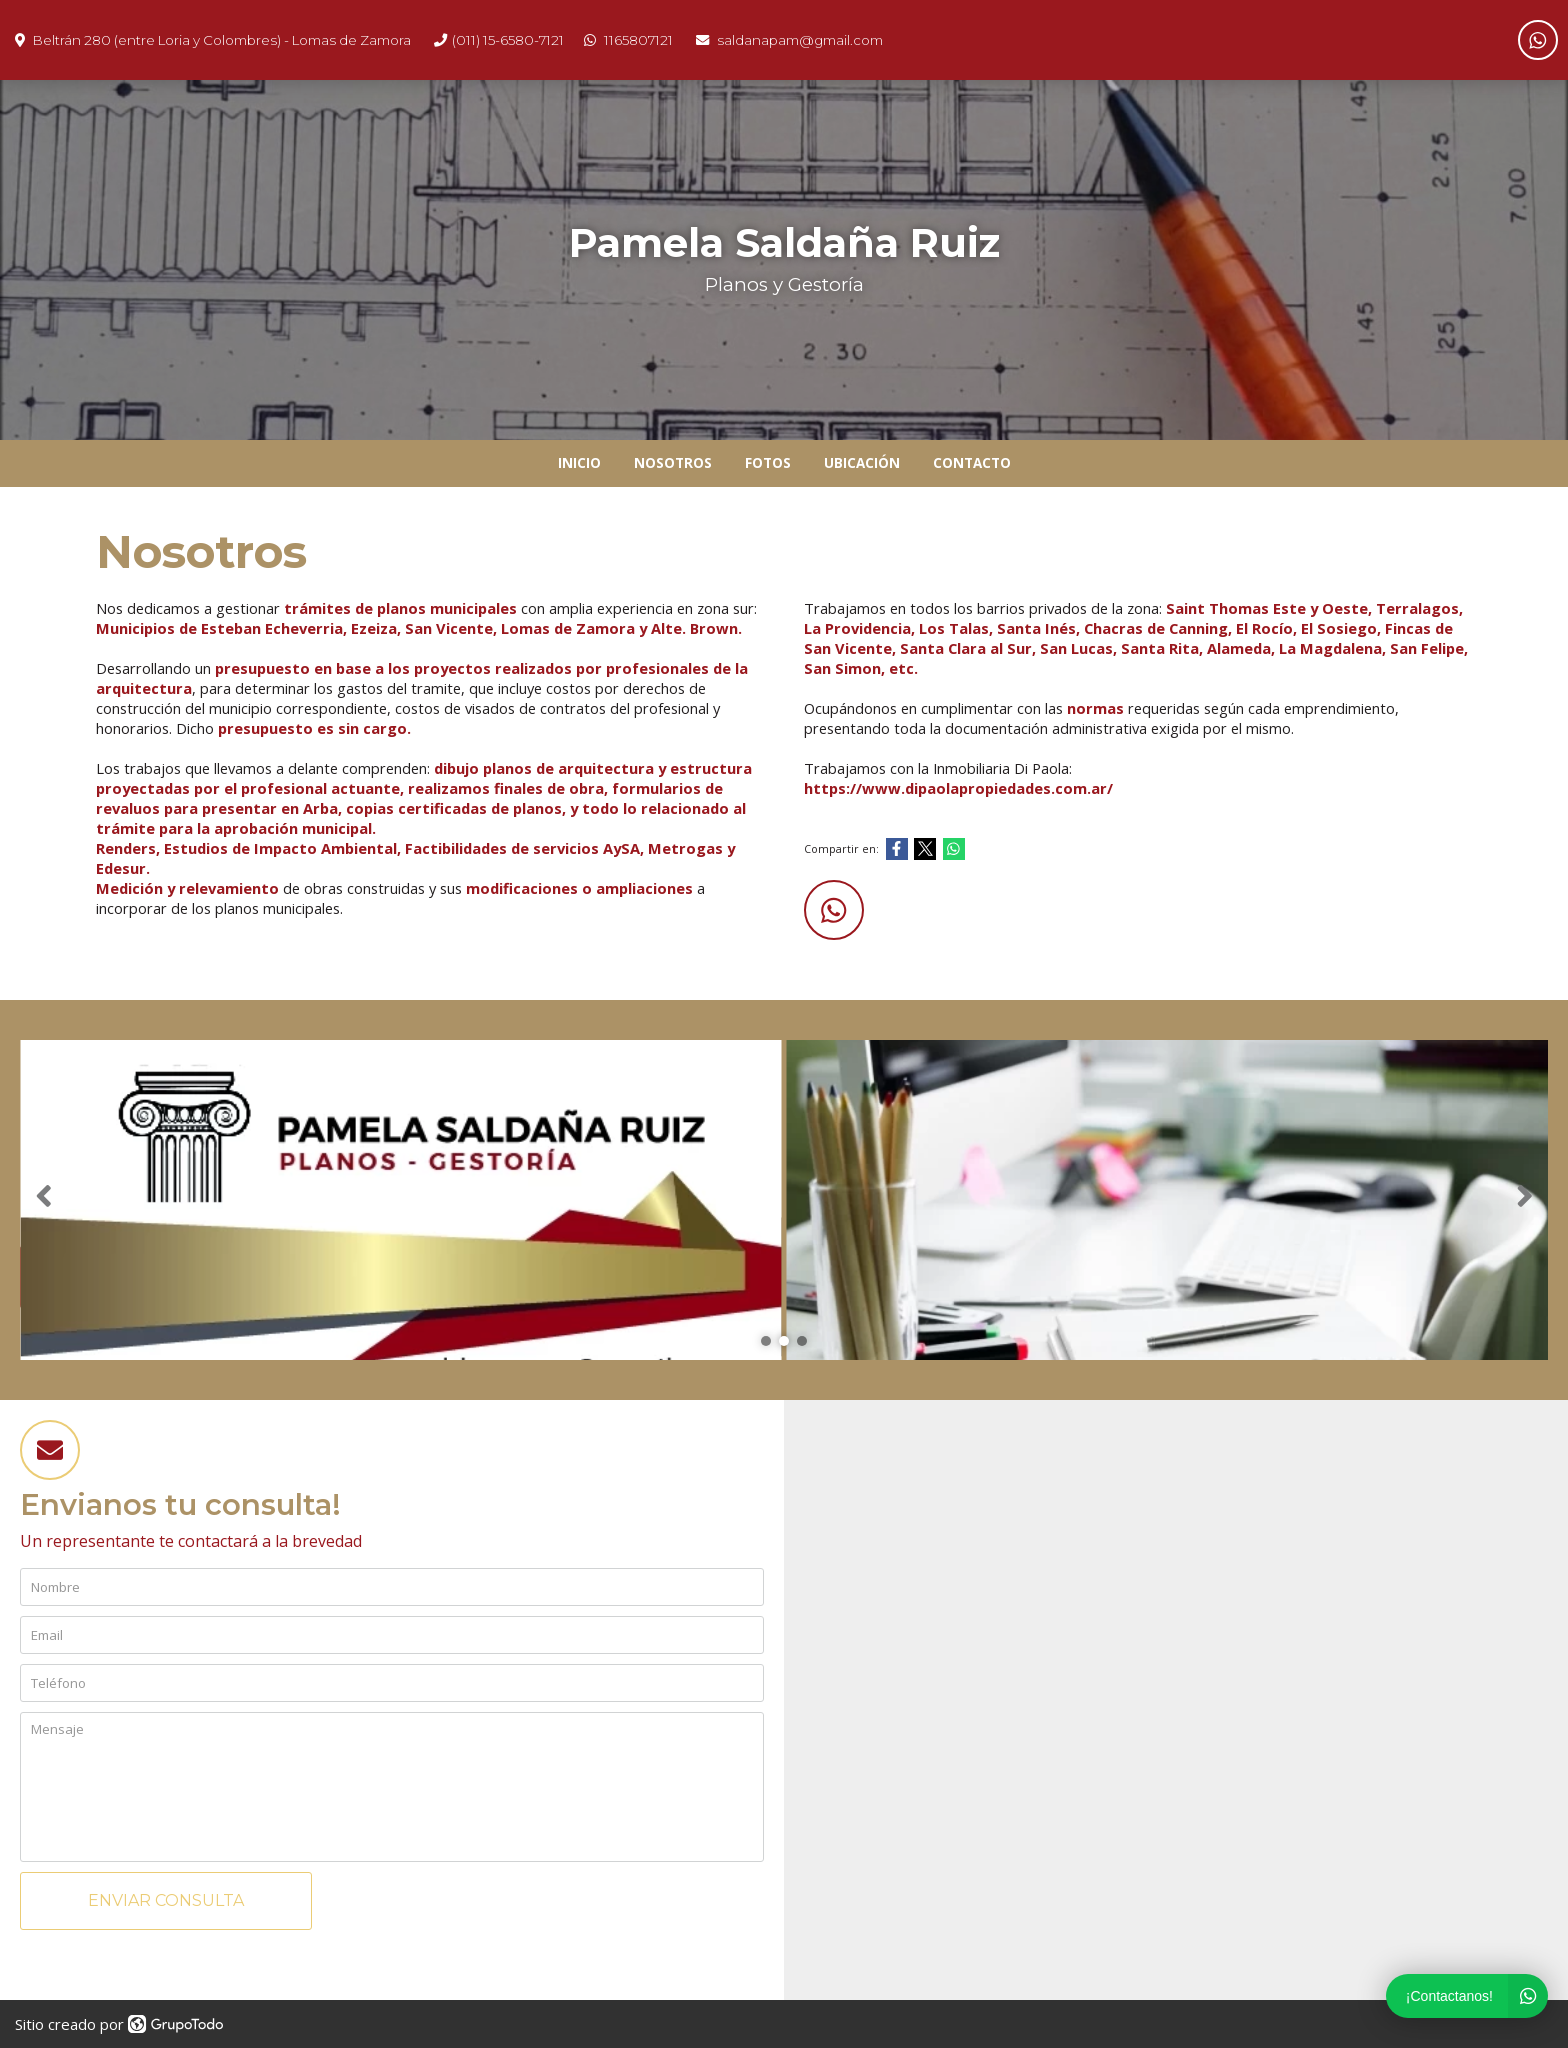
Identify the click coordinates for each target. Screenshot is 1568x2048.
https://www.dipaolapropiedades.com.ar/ (958, 788)
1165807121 (638, 40)
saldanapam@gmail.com (800, 40)
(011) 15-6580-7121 (508, 40)
